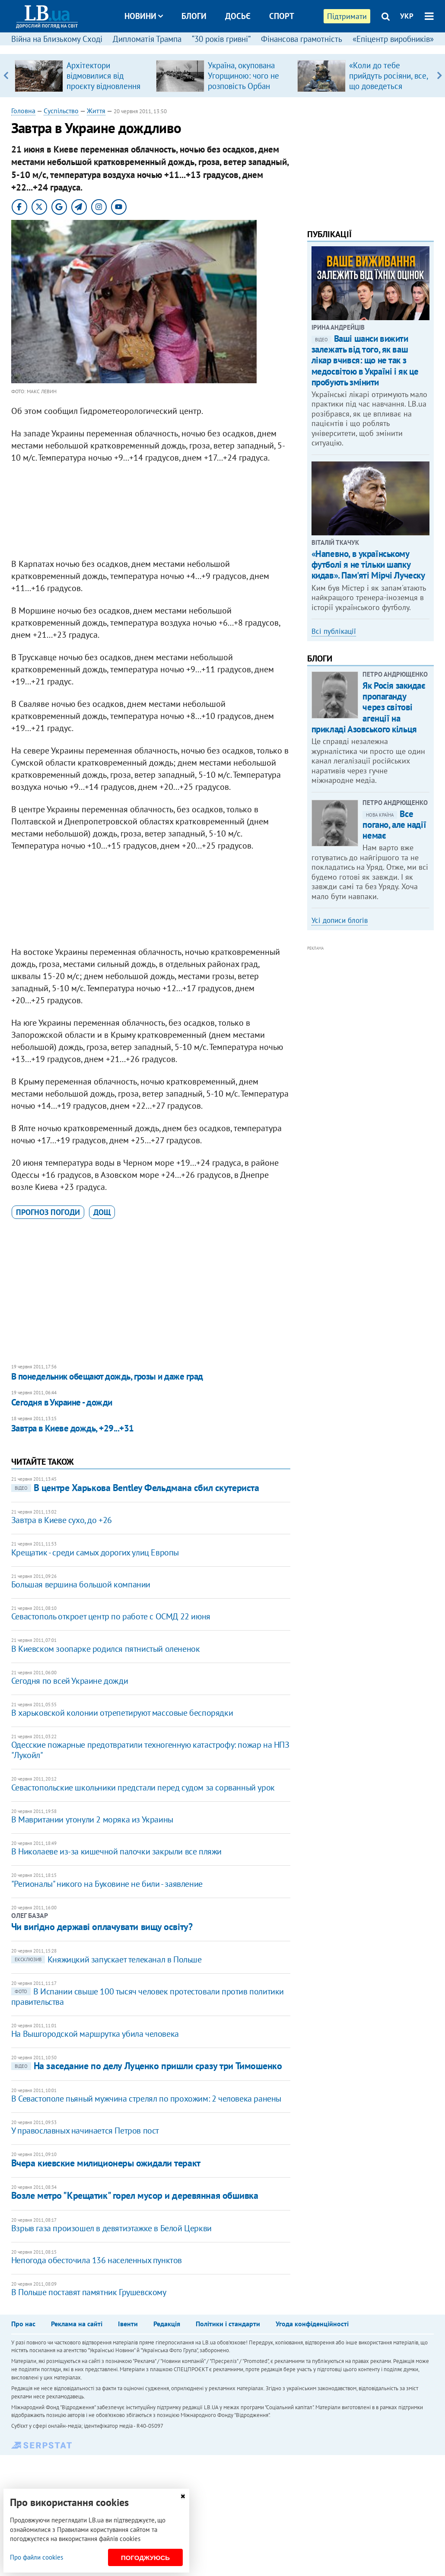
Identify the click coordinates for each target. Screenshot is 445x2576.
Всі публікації (334, 631)
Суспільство (61, 110)
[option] (82, 75)
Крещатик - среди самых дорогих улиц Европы (95, 1552)
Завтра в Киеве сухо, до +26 (61, 1520)
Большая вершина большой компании (80, 1584)
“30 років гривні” (221, 39)
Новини (143, 16)
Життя (96, 110)
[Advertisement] (150, 513)
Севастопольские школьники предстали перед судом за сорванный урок (143, 1787)
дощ (102, 1212)
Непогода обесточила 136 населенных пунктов (96, 2260)
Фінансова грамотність (301, 39)
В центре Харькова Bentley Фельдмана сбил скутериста (135, 1488)
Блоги (194, 16)
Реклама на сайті (76, 2323)
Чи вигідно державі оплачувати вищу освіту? (102, 1927)
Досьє (238, 16)
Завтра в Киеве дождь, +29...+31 (72, 1428)
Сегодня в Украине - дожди (61, 1402)
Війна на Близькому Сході (56, 39)
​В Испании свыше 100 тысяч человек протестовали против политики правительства (147, 1996)
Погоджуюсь (145, 2557)
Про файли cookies (36, 2557)
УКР (406, 16)
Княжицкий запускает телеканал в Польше (106, 1959)
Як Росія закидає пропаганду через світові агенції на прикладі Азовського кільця (369, 707)
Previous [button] (5, 75)
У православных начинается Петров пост (85, 2130)
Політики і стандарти (228, 2323)
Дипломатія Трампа (147, 39)
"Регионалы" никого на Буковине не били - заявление (107, 1883)
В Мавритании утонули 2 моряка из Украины (92, 1819)
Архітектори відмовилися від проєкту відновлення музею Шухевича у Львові (103, 86)
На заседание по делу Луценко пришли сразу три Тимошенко (146, 2066)
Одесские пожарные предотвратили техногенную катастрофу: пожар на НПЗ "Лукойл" (150, 1750)
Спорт (281, 16)
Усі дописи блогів (340, 920)
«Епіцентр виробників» (393, 39)
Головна (23, 110)
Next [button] (439, 75)
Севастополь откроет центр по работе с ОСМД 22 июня (110, 1616)
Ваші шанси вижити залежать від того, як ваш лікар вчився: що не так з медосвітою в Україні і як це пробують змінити (365, 360)
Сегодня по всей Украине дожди (69, 1680)
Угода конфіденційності (312, 2323)
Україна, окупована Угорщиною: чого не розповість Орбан (243, 75)
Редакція (166, 2323)
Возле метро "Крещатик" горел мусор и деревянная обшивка (134, 2195)
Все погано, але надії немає (394, 824)
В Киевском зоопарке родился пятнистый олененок (105, 1648)
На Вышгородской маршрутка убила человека (95, 2033)
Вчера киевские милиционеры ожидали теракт (105, 2163)
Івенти (128, 2323)
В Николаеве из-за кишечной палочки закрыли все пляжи (116, 1851)
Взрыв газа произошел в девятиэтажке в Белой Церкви (111, 2228)
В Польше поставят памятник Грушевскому (88, 2292)
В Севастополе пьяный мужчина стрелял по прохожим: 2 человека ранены (146, 2098)
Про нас (23, 2323)
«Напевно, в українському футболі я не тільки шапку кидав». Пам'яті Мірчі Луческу (368, 564)
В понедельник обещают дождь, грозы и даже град (107, 1376)
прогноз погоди (48, 1212)
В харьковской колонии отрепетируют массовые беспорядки (122, 1712)
